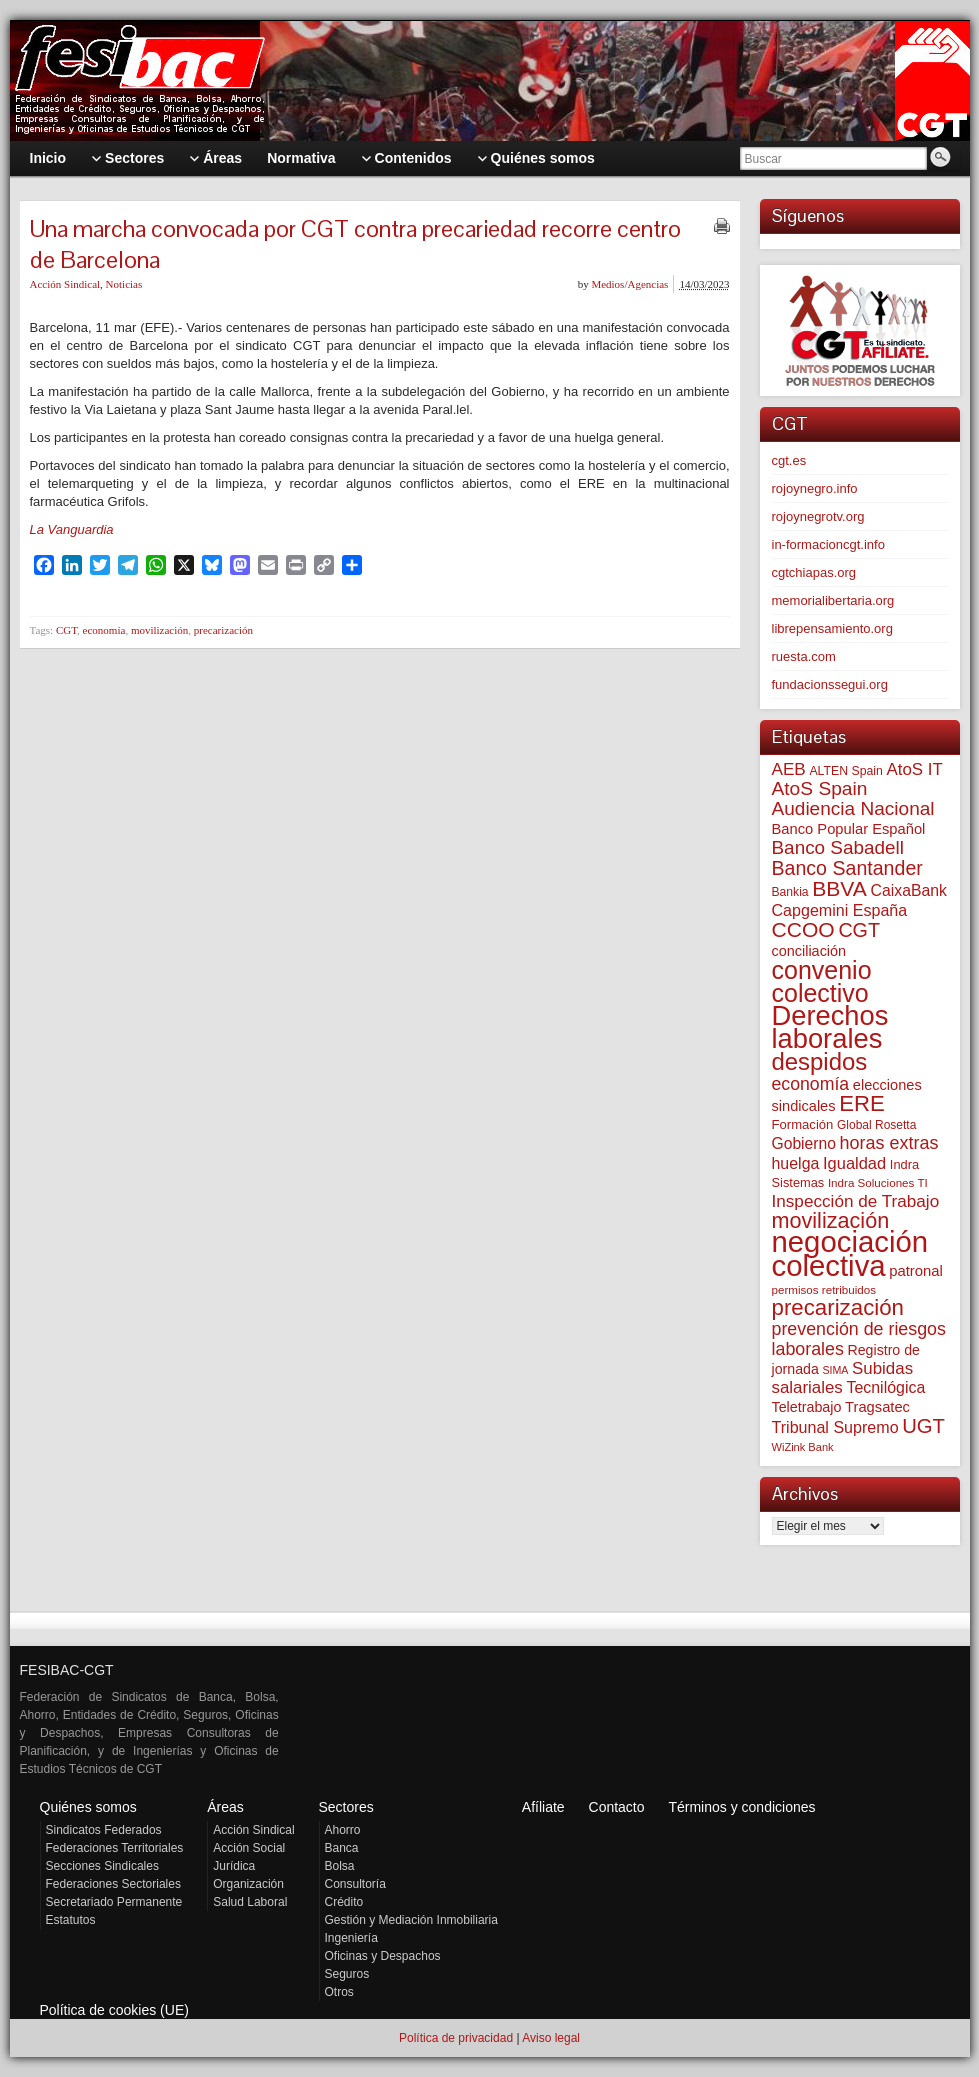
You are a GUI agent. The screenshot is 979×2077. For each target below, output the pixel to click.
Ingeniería (351, 1938)
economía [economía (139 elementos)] (811, 1084)
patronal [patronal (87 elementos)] (916, 1271)
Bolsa (340, 1866)
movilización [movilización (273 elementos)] (831, 1220)
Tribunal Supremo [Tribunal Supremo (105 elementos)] (835, 1427)
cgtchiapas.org (814, 572)
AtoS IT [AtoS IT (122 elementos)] (914, 769)
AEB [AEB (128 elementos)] (789, 769)
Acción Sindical (65, 284)
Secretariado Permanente (114, 1902)
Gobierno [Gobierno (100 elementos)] (804, 1143)
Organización (248, 1884)
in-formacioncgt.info (828, 544)
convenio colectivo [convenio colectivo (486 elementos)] (822, 981)
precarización (223, 630)
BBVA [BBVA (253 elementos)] (839, 888)
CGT (66, 630)
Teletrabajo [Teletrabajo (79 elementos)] (807, 1407)
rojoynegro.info (815, 488)
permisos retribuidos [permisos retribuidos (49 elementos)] (824, 1289)
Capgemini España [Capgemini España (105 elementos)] (840, 910)
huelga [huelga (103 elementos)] (796, 1163)
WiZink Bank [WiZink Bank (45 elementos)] (803, 1447)
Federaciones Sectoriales (113, 1884)
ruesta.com (804, 656)
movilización (159, 630)
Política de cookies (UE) (114, 2010)
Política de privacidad (456, 2038)
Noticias (124, 284)
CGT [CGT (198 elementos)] (859, 930)
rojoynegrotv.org (818, 516)
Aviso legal (551, 2038)
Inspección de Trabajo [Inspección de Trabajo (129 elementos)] (856, 1201)
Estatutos (71, 1920)
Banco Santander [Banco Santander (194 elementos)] (847, 868)
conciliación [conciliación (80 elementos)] (809, 951)
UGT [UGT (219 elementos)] (923, 1426)
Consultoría (355, 1884)
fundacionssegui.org (830, 684)
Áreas (225, 1807)
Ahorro (343, 1830)
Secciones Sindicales (102, 1866)
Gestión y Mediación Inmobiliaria (411, 1920)
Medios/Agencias (629, 284)
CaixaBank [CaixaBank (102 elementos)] (909, 890)
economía (104, 630)
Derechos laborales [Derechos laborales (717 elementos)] (830, 1027)
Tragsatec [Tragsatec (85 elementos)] (877, 1407)
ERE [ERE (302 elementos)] (862, 1103)
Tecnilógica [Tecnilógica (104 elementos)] (885, 1387)
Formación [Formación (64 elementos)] (803, 1124)
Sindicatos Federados (104, 1830)
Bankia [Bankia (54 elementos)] (790, 892)
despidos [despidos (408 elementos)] (820, 1061)
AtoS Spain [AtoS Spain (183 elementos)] (820, 788)
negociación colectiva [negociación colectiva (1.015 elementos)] (850, 1253)
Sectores (346, 1807)
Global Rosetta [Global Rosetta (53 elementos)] (876, 1125)
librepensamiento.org (832, 628)
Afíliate (543, 1807)
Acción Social (249, 1848)
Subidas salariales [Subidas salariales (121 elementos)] (843, 1378)
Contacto (617, 1807)
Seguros (347, 1974)
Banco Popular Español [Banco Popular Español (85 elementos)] (849, 829)
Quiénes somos (88, 1807)
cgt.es (789, 460)
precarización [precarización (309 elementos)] (838, 1307)
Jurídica (234, 1866)
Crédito (344, 1902)
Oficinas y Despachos (383, 1956)
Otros (339, 1992)
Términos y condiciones (741, 1807)
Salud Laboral (250, 1902)
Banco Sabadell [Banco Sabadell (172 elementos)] (838, 847)
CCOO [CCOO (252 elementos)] (803, 929)
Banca (342, 1848)
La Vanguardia (72, 529)
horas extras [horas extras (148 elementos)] (889, 1143)
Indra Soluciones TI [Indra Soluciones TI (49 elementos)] (878, 1182)
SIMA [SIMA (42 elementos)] (835, 1370)
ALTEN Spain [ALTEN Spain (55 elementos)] (845, 771)
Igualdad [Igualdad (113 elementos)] (854, 1163)
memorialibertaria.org (833, 600)
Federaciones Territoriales (115, 1848)
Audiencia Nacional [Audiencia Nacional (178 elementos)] (853, 808)
